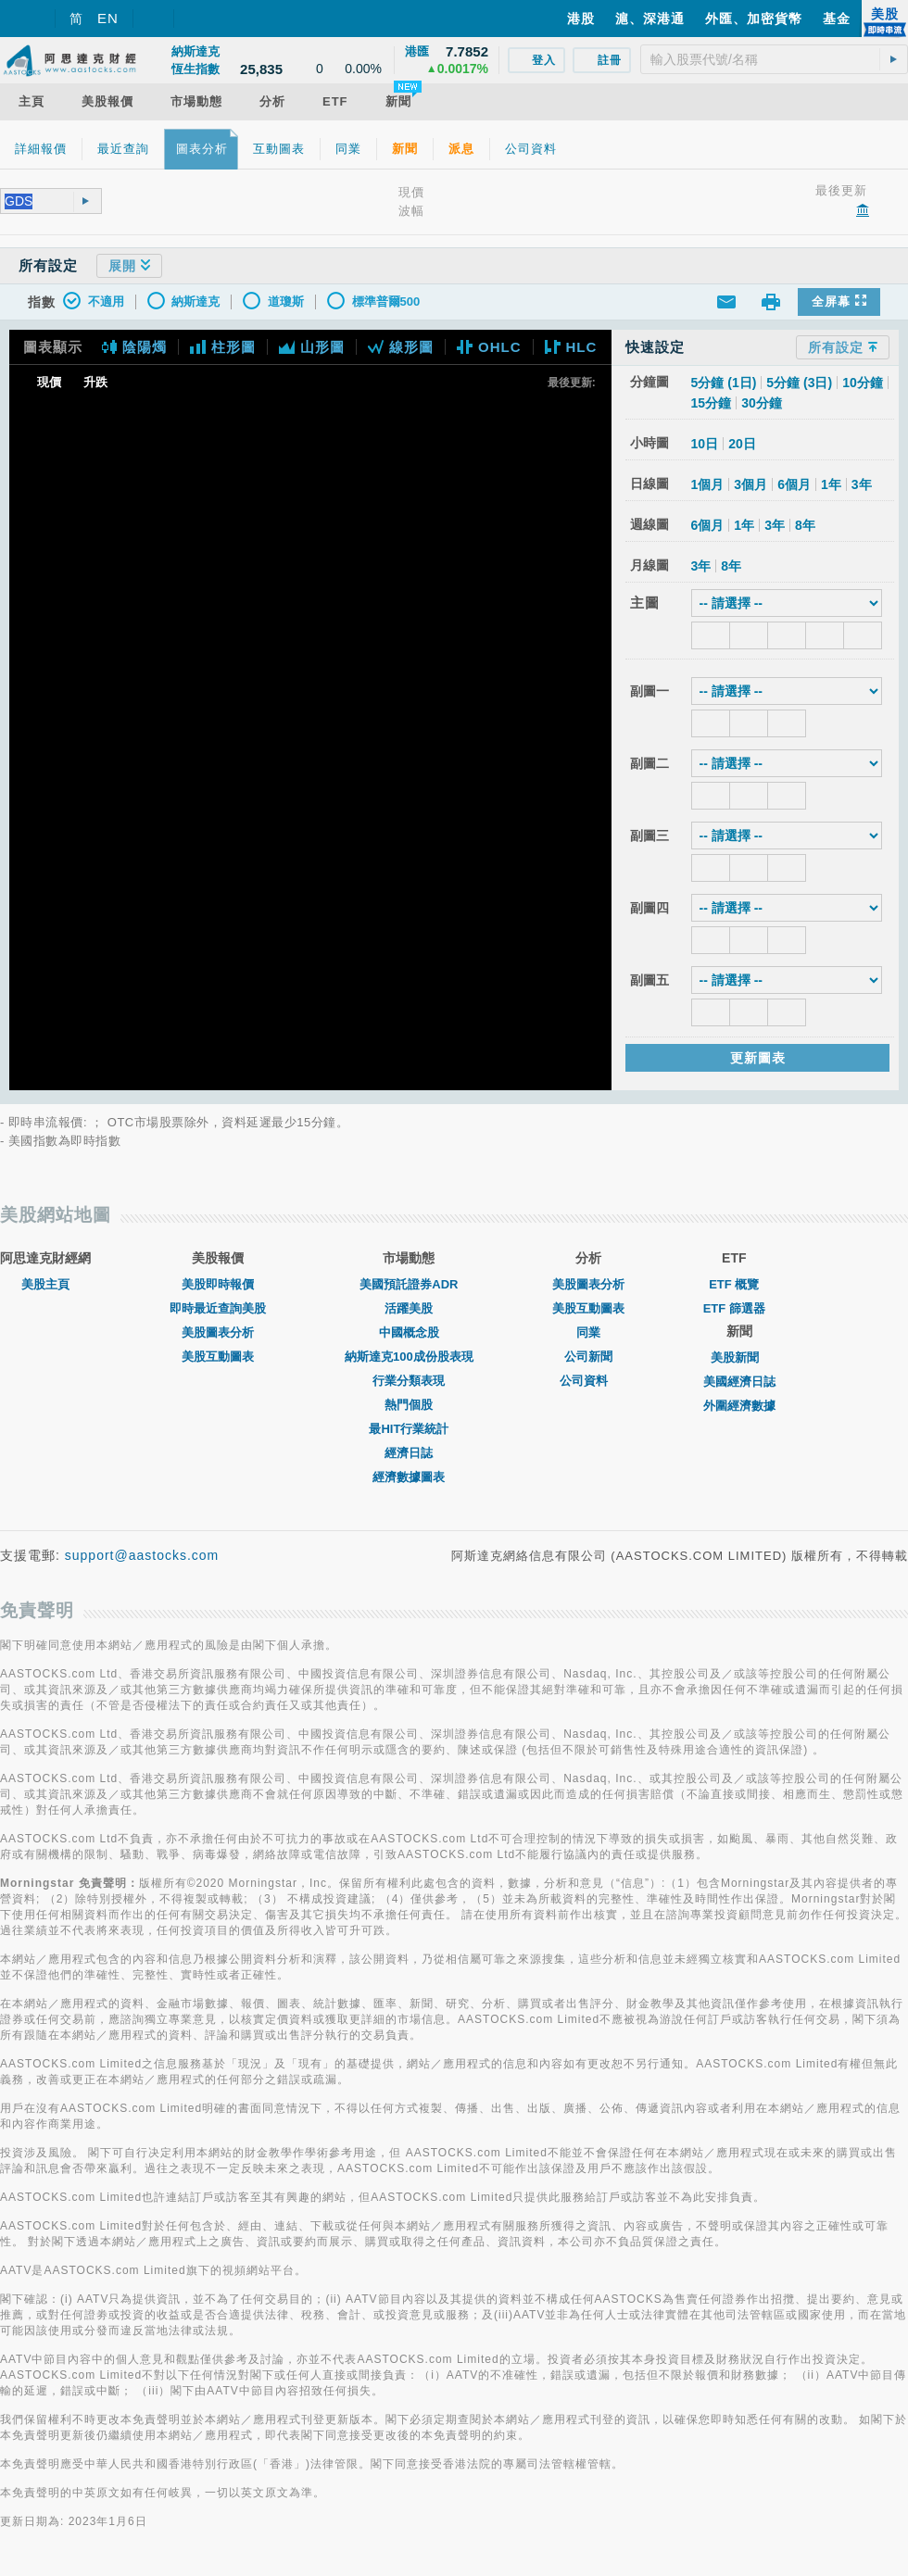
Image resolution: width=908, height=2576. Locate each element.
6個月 (794, 484)
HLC (571, 346)
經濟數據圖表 (408, 1477)
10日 (705, 443)
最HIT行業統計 (408, 1429)
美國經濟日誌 (739, 1382)
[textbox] (774, 59)
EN (108, 18)
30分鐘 (761, 403)
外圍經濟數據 (739, 1406)
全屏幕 (839, 301)
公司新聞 (588, 1356)
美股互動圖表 (218, 1356)
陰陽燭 (134, 346)
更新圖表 (758, 1057)
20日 (742, 443)
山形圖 (312, 346)
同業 (588, 1332)
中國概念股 (409, 1332)
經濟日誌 (409, 1453)
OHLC (489, 346)
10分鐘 (862, 382)
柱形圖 (223, 346)
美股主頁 (45, 1284)
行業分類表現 (408, 1381)
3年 (861, 484)
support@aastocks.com (142, 1555)
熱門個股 (409, 1405)
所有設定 (842, 347)
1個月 (708, 484)
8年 (805, 525)
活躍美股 (409, 1308)
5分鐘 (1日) (724, 382)
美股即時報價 (218, 1284)
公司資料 (588, 1381)
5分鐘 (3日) (799, 382)
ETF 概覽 (734, 1284)
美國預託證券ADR (408, 1284)
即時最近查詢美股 (218, 1308)
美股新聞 (739, 1357)
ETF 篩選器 (734, 1308)
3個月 (750, 484)
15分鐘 (711, 403)
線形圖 (401, 346)
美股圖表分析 (218, 1332)
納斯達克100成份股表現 (409, 1356)
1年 (831, 484)
